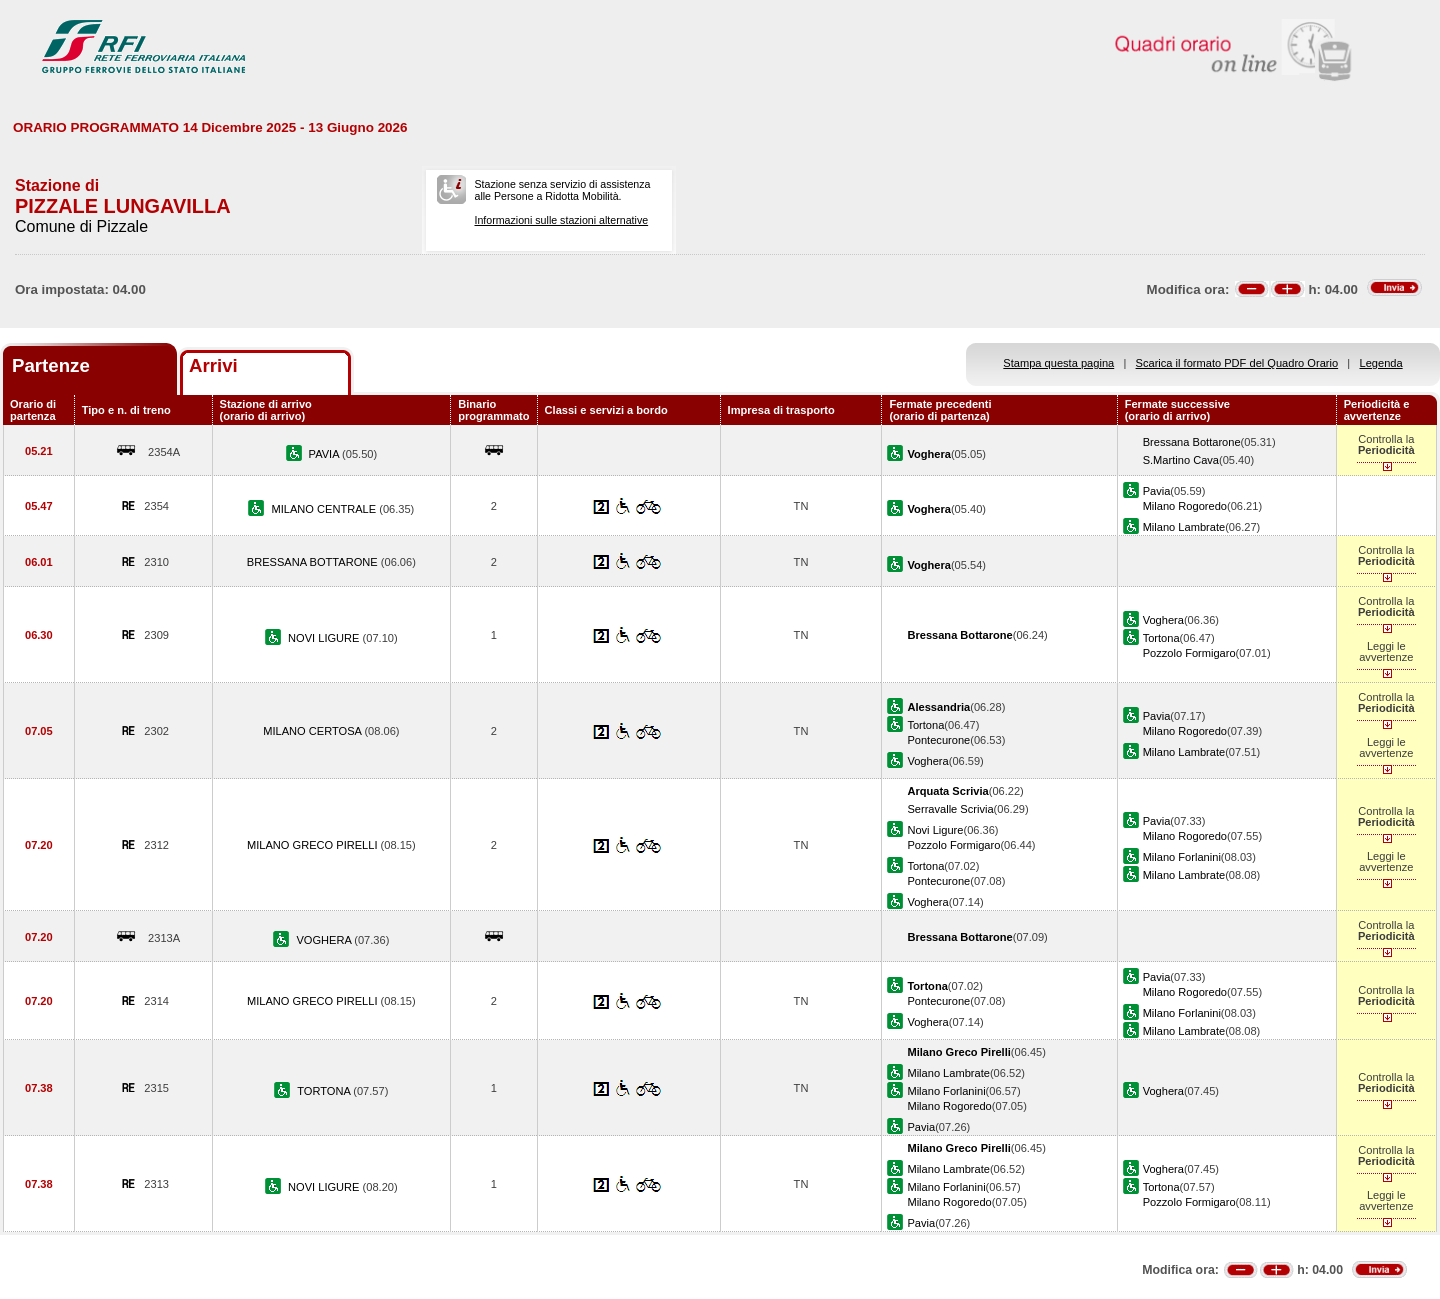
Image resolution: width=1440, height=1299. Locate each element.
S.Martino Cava (1181, 460)
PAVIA (325, 454)
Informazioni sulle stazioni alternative (561, 220)
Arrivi (213, 365)
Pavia (1157, 491)
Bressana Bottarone (1192, 442)
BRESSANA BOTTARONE (314, 562)
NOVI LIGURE (325, 638)
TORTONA (325, 1091)
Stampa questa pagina (1058, 363)
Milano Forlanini (1182, 857)
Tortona (1161, 638)
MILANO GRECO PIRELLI (314, 845)
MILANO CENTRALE (325, 509)
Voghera (1163, 620)
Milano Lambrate (1184, 527)
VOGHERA (325, 940)
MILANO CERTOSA (313, 731)
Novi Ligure (935, 830)
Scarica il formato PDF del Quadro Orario (1237, 363)
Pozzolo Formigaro (1189, 653)
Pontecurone (938, 740)
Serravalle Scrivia (950, 809)
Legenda (1381, 363)
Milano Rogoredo (1185, 506)
